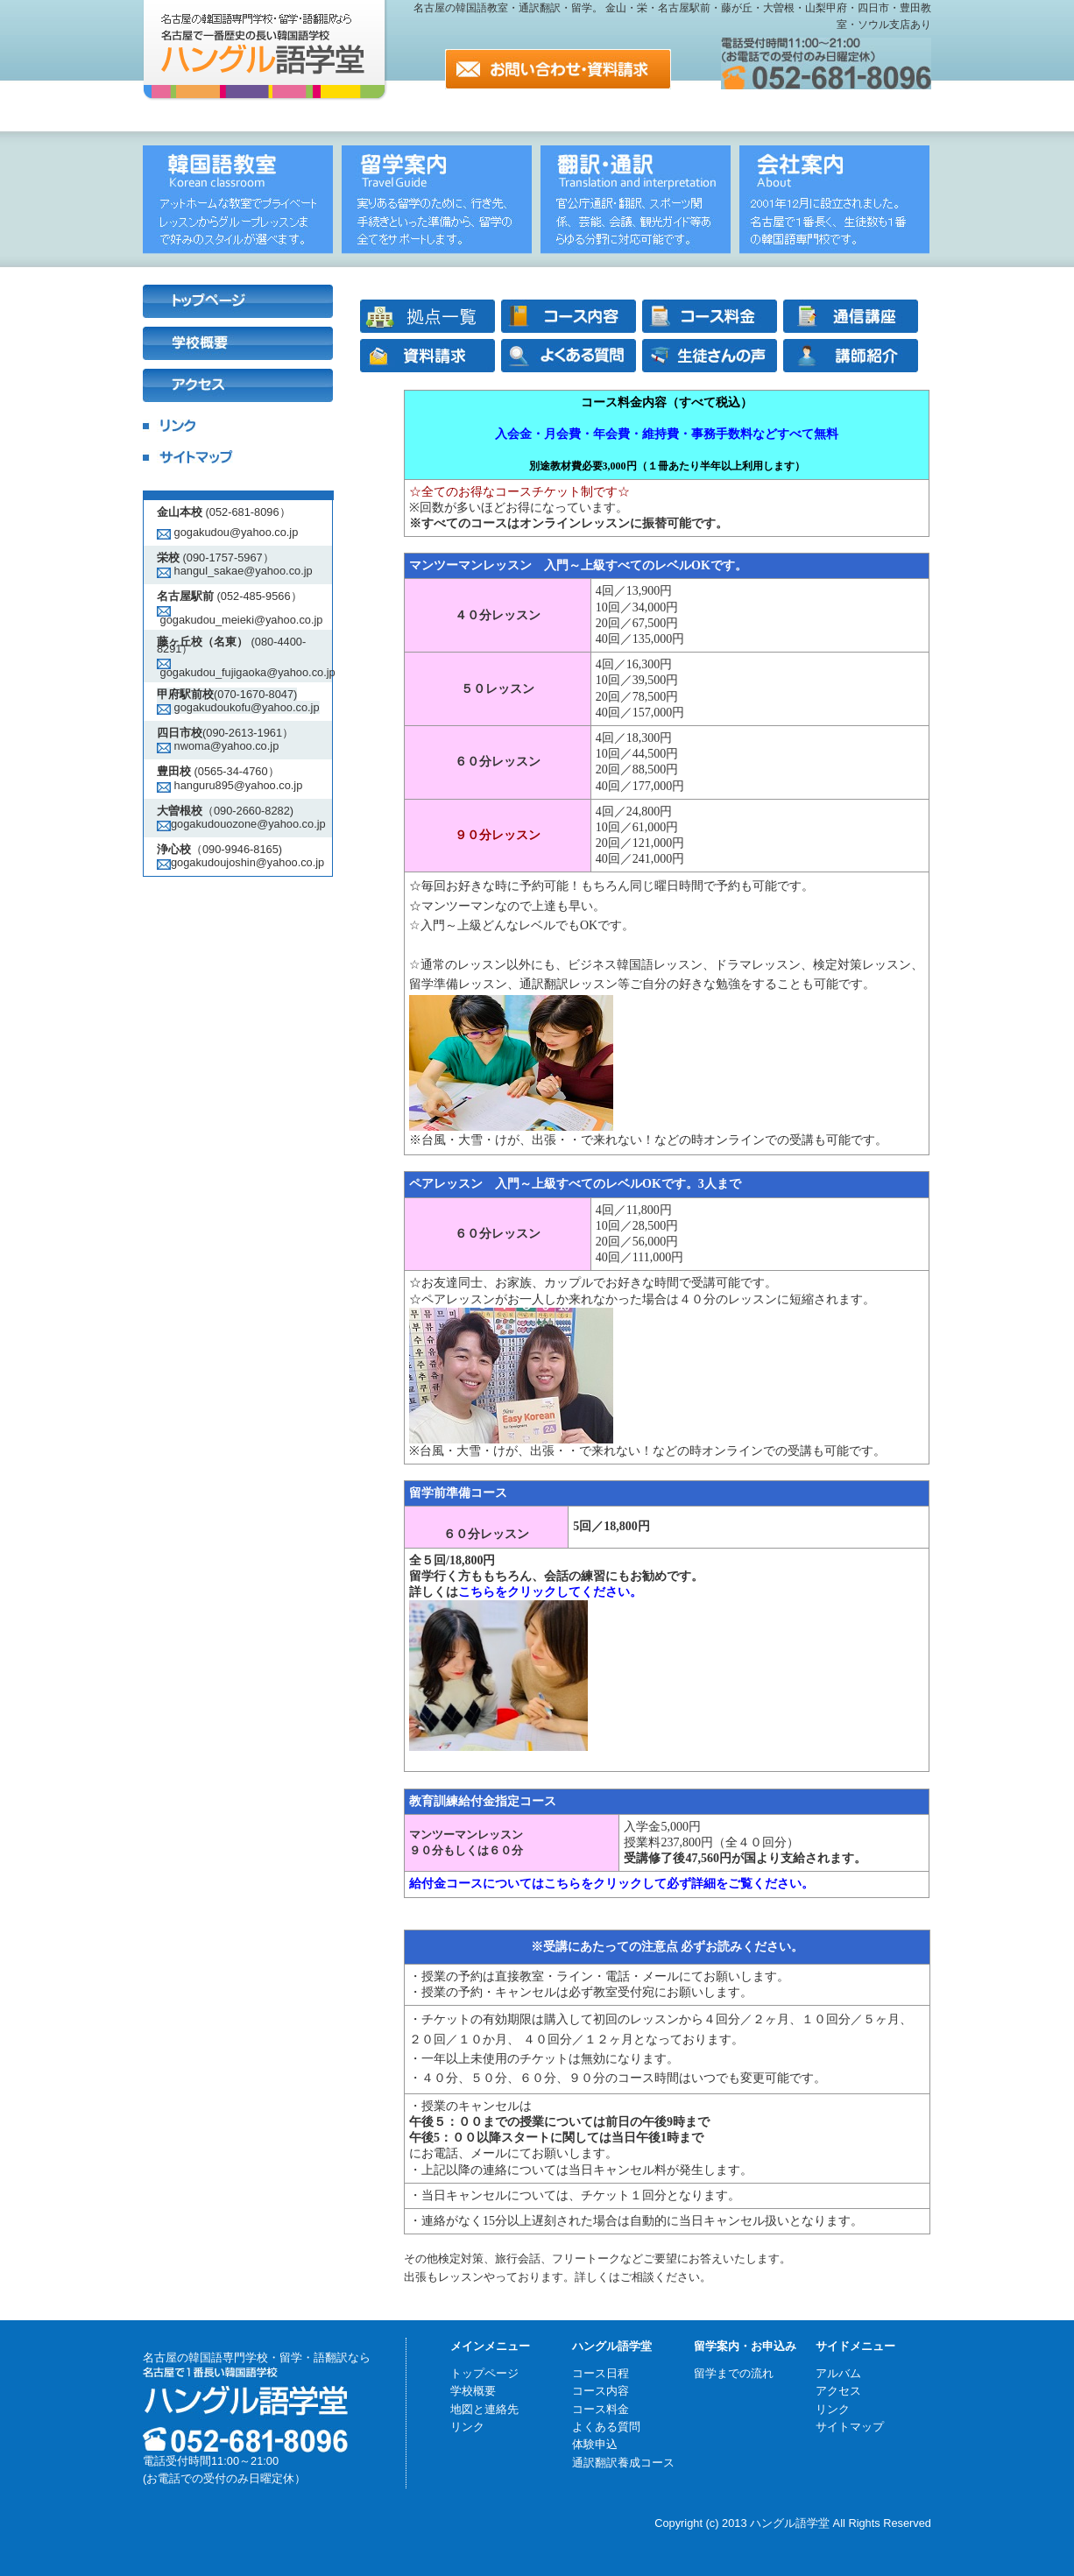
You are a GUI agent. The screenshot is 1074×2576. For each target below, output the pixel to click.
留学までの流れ (734, 2373)
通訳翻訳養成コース (623, 2462)
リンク (467, 2426)
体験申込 (595, 2444)
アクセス (838, 2390)
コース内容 (600, 2390)
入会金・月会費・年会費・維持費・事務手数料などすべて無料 (666, 434)
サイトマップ (850, 2426)
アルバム (838, 2373)
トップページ (484, 2373)
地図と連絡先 (484, 2409)
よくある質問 (606, 2426)
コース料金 (600, 2409)
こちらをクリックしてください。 (550, 1592)
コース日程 (600, 2373)
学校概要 (473, 2390)
